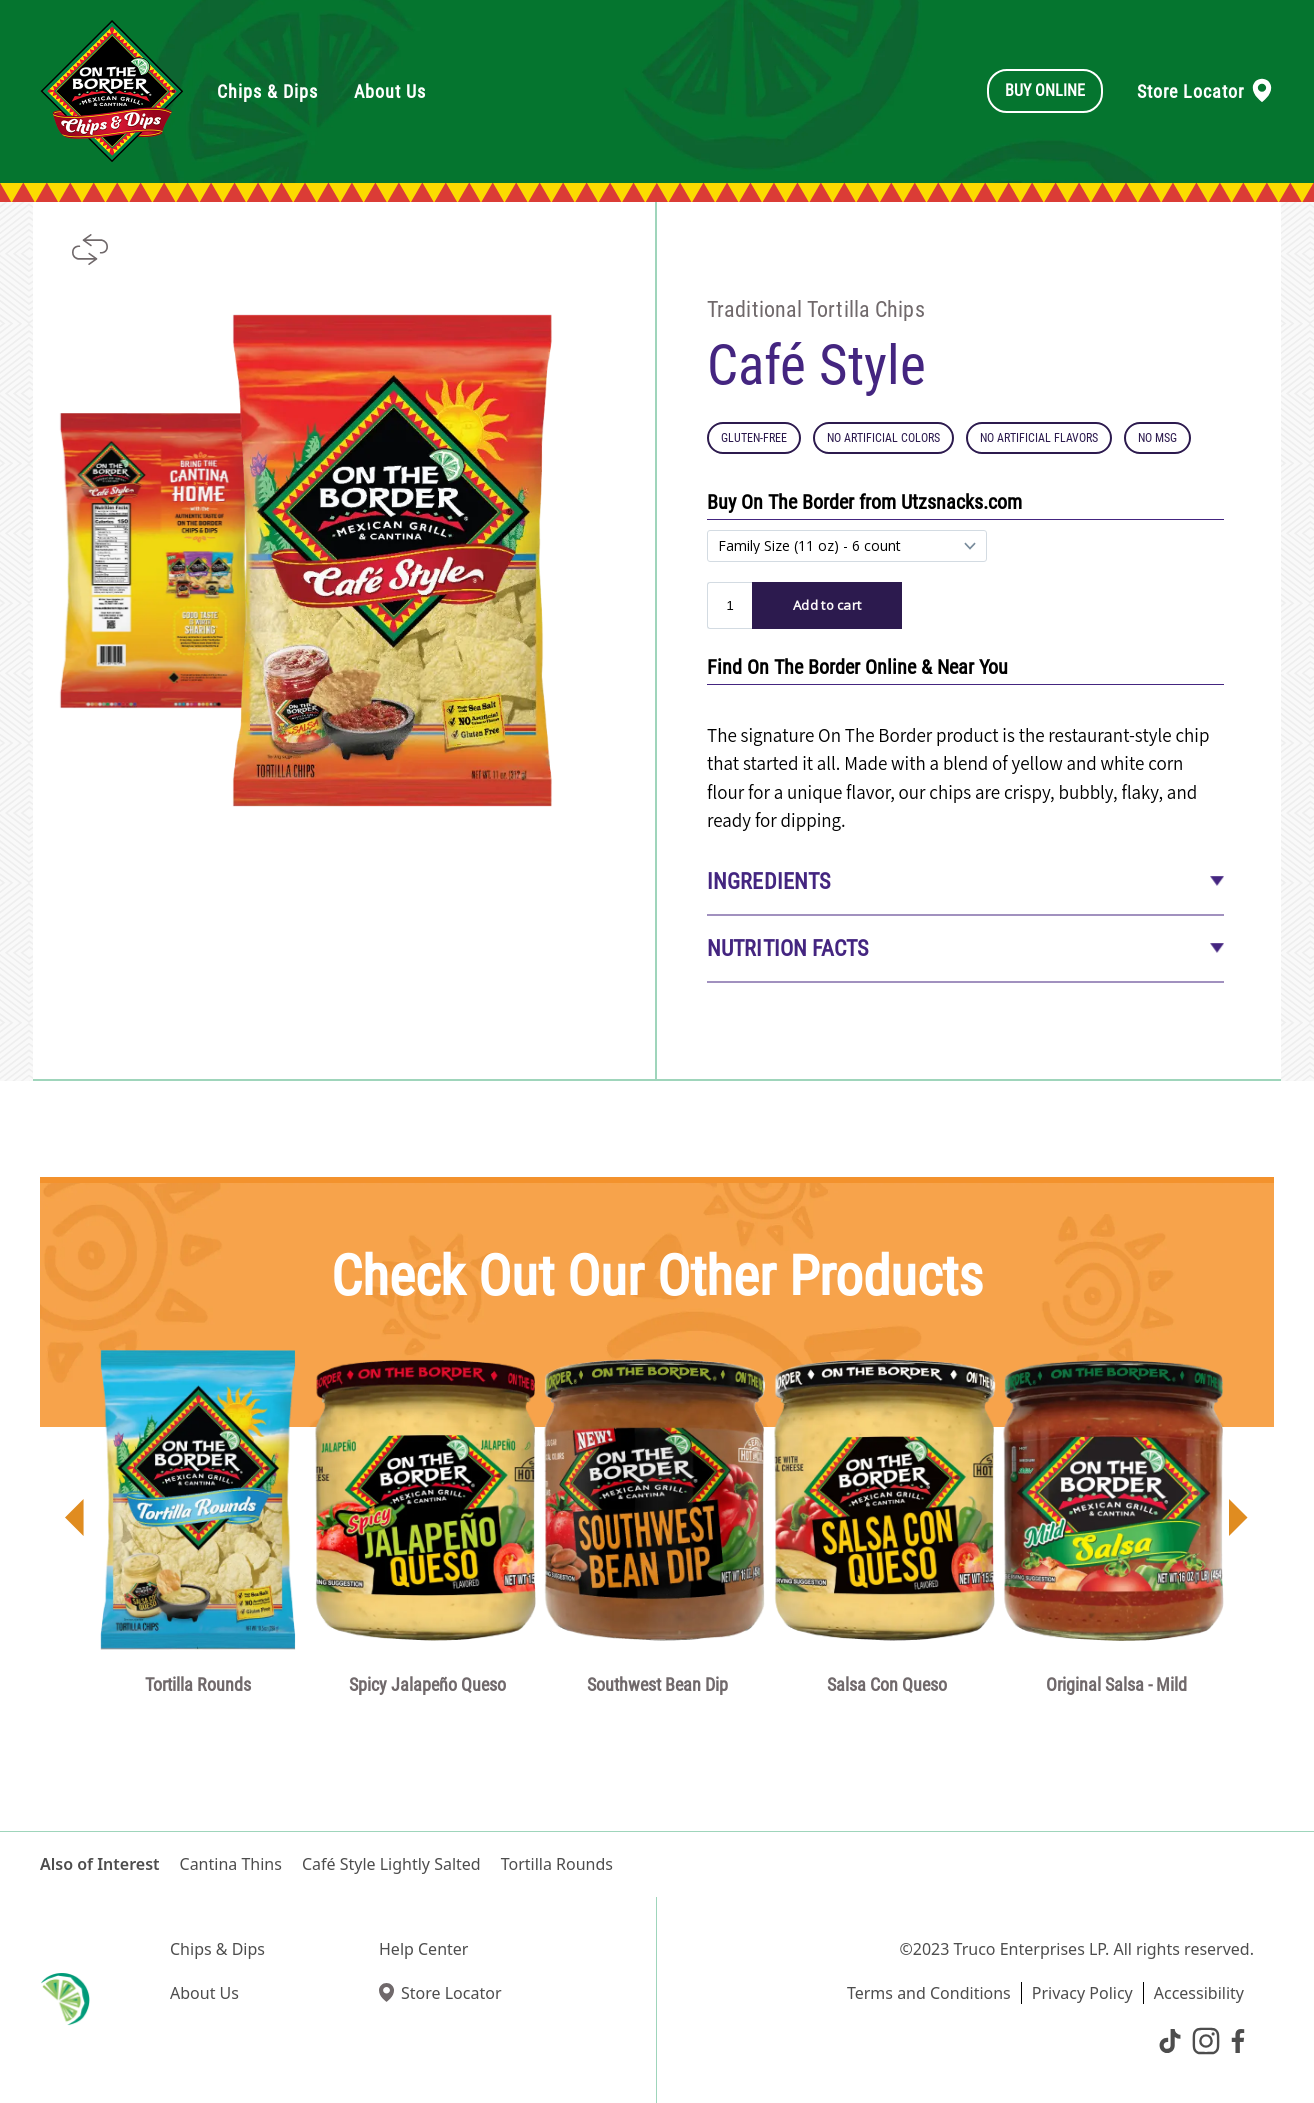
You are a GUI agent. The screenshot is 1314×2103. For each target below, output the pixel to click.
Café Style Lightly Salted (391, 1864)
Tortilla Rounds (557, 1864)
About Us (204, 1993)
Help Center (423, 1949)
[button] (75, 1521)
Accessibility (1199, 1993)
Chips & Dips (217, 1949)
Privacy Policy (1082, 1993)
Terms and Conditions (929, 1993)
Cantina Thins (231, 1864)
